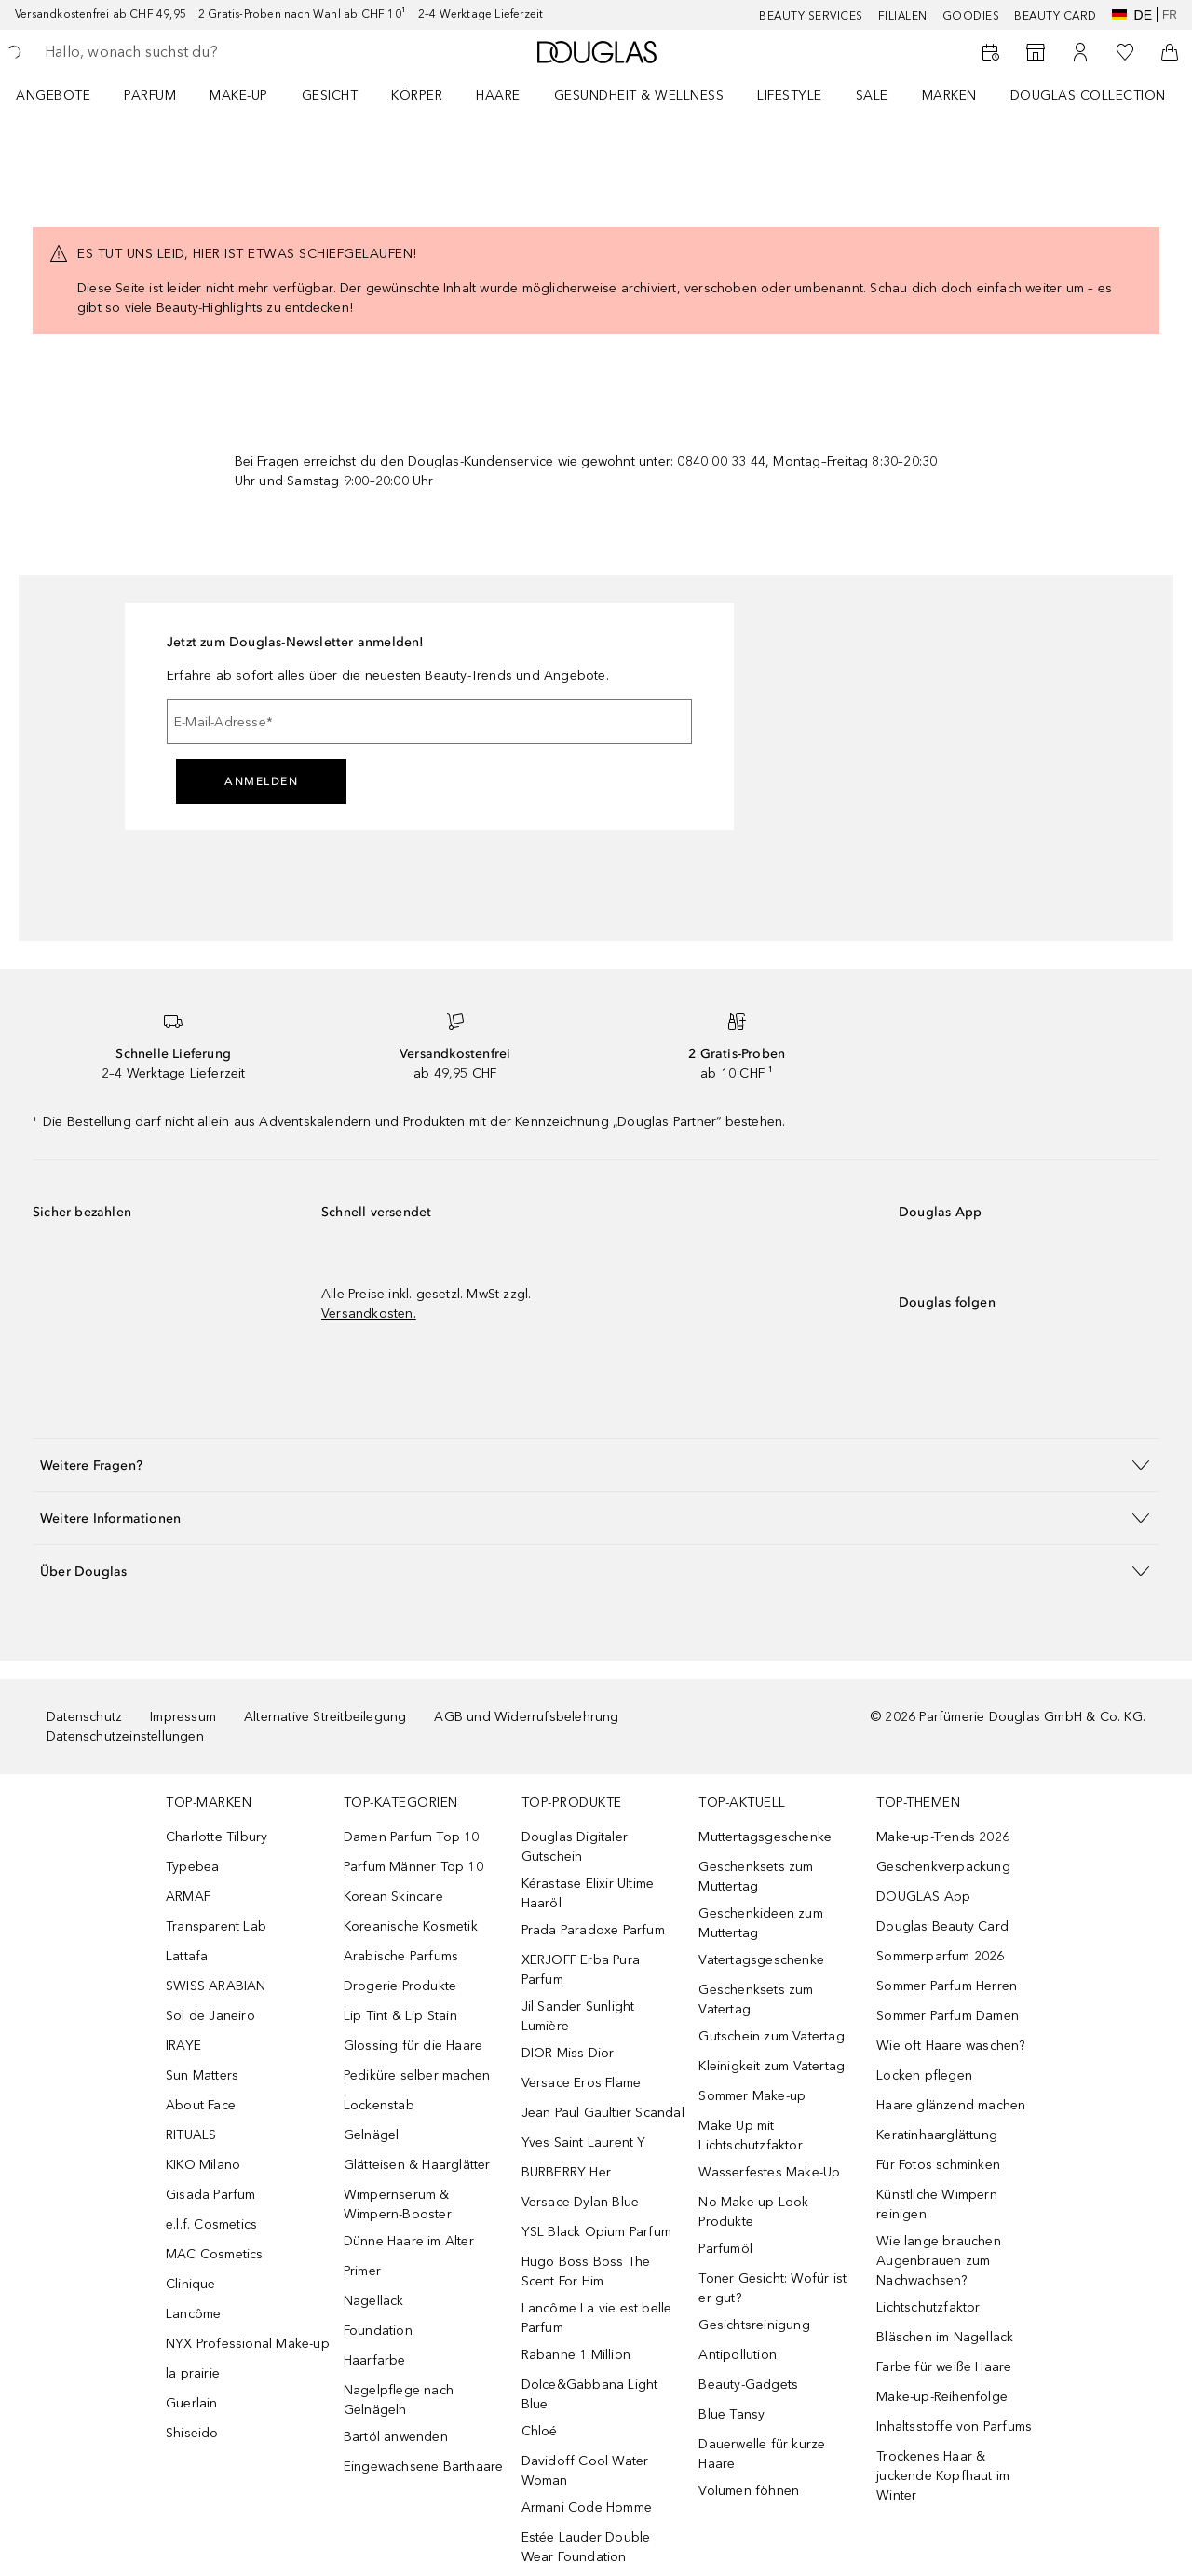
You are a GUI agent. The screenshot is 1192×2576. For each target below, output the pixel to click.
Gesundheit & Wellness (639, 95)
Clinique (191, 2284)
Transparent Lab (216, 1926)
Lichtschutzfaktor (928, 2307)
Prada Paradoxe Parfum (593, 1930)
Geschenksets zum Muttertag (755, 1876)
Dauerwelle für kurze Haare (761, 2454)
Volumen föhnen (748, 2491)
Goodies (971, 15)
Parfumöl (725, 2249)
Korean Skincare (393, 1897)
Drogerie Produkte (400, 1986)
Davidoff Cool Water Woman (585, 2470)
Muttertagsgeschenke (765, 1837)
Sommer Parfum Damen (947, 2016)
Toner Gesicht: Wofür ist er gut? (772, 2288)
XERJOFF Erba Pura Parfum (581, 1969)
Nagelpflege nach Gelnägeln (399, 2400)
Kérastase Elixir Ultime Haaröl (588, 1893)
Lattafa (187, 1956)
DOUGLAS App (923, 1897)
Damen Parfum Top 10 (412, 1837)
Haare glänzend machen (950, 2105)
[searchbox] (181, 52)
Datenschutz (84, 1717)
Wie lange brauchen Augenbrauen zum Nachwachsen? (938, 2260)
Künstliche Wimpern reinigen (936, 2204)
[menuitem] (65, 95)
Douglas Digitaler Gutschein (575, 1846)
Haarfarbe (375, 2360)
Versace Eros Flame (582, 2083)
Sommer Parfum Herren (946, 1986)
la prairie (193, 2373)
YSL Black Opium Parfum (596, 2232)
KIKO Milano (203, 2165)
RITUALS (191, 2135)
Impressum (183, 1717)
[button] (596, 1464)
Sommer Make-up (752, 2096)
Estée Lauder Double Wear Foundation (586, 2547)
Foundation (378, 2331)
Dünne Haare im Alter (409, 2241)
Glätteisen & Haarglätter (417, 2165)
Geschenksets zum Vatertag (755, 1999)
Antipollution (737, 2355)
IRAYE (183, 2046)
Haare (498, 95)
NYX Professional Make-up (248, 2344)
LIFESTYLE (789, 95)
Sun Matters (202, 2075)
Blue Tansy (731, 2414)
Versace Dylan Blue (581, 2202)
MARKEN (949, 95)
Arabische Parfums (401, 1956)
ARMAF (188, 1897)
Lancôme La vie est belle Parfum (597, 2318)
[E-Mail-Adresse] (429, 721)
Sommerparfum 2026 (940, 1956)
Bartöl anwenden (396, 2437)
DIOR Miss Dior (568, 2053)
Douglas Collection (1088, 95)
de (1132, 14)
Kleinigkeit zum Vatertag (771, 2066)
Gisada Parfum (211, 2195)
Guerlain (192, 2403)
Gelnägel (372, 2135)
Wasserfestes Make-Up (769, 2172)
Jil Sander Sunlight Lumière (578, 2016)
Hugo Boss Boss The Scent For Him (586, 2271)
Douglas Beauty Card (942, 1926)
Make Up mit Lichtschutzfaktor (750, 2135)
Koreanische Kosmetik (411, 1926)
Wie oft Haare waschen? (950, 2046)
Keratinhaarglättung (936, 2135)
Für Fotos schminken (938, 2165)
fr (1169, 14)
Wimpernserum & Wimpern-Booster (398, 2204)
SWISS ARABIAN (216, 1986)
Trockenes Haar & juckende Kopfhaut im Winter (942, 2475)
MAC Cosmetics (215, 2254)
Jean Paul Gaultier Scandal (603, 2113)
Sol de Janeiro (210, 2016)
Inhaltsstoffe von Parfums (954, 2426)
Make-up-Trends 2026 (942, 1837)
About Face (201, 2105)
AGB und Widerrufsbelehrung (526, 1717)
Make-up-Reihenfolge (942, 2397)
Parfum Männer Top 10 (413, 1867)
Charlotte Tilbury (216, 1837)
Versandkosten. (368, 1314)
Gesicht (330, 95)
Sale (872, 95)
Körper (416, 95)
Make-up (239, 95)
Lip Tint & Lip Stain (400, 2016)
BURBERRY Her (566, 2172)
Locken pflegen (924, 2075)
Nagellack (374, 2301)
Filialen (903, 15)
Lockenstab (379, 2105)
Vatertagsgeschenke (761, 1960)
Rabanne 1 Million (576, 2355)
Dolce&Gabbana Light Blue (590, 2394)
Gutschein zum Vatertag (771, 2036)
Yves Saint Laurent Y (584, 2142)
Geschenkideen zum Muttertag (760, 1923)
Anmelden (261, 781)
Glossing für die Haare (413, 2046)
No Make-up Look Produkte (753, 2212)
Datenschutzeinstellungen (125, 1736)
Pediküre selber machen (417, 2075)
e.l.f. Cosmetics (211, 2224)
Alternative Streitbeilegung (325, 1717)
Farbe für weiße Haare (943, 2367)
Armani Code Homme (587, 2507)
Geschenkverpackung (943, 1867)
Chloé (540, 2431)
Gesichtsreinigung (753, 2325)
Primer (362, 2271)
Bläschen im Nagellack (944, 2337)
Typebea (192, 1867)
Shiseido (192, 2433)
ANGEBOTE (53, 95)
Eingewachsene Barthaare (424, 2466)
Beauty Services (811, 15)
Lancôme (193, 2314)
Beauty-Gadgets (748, 2385)
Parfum (150, 95)
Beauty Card (1055, 15)
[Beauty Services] (990, 52)
